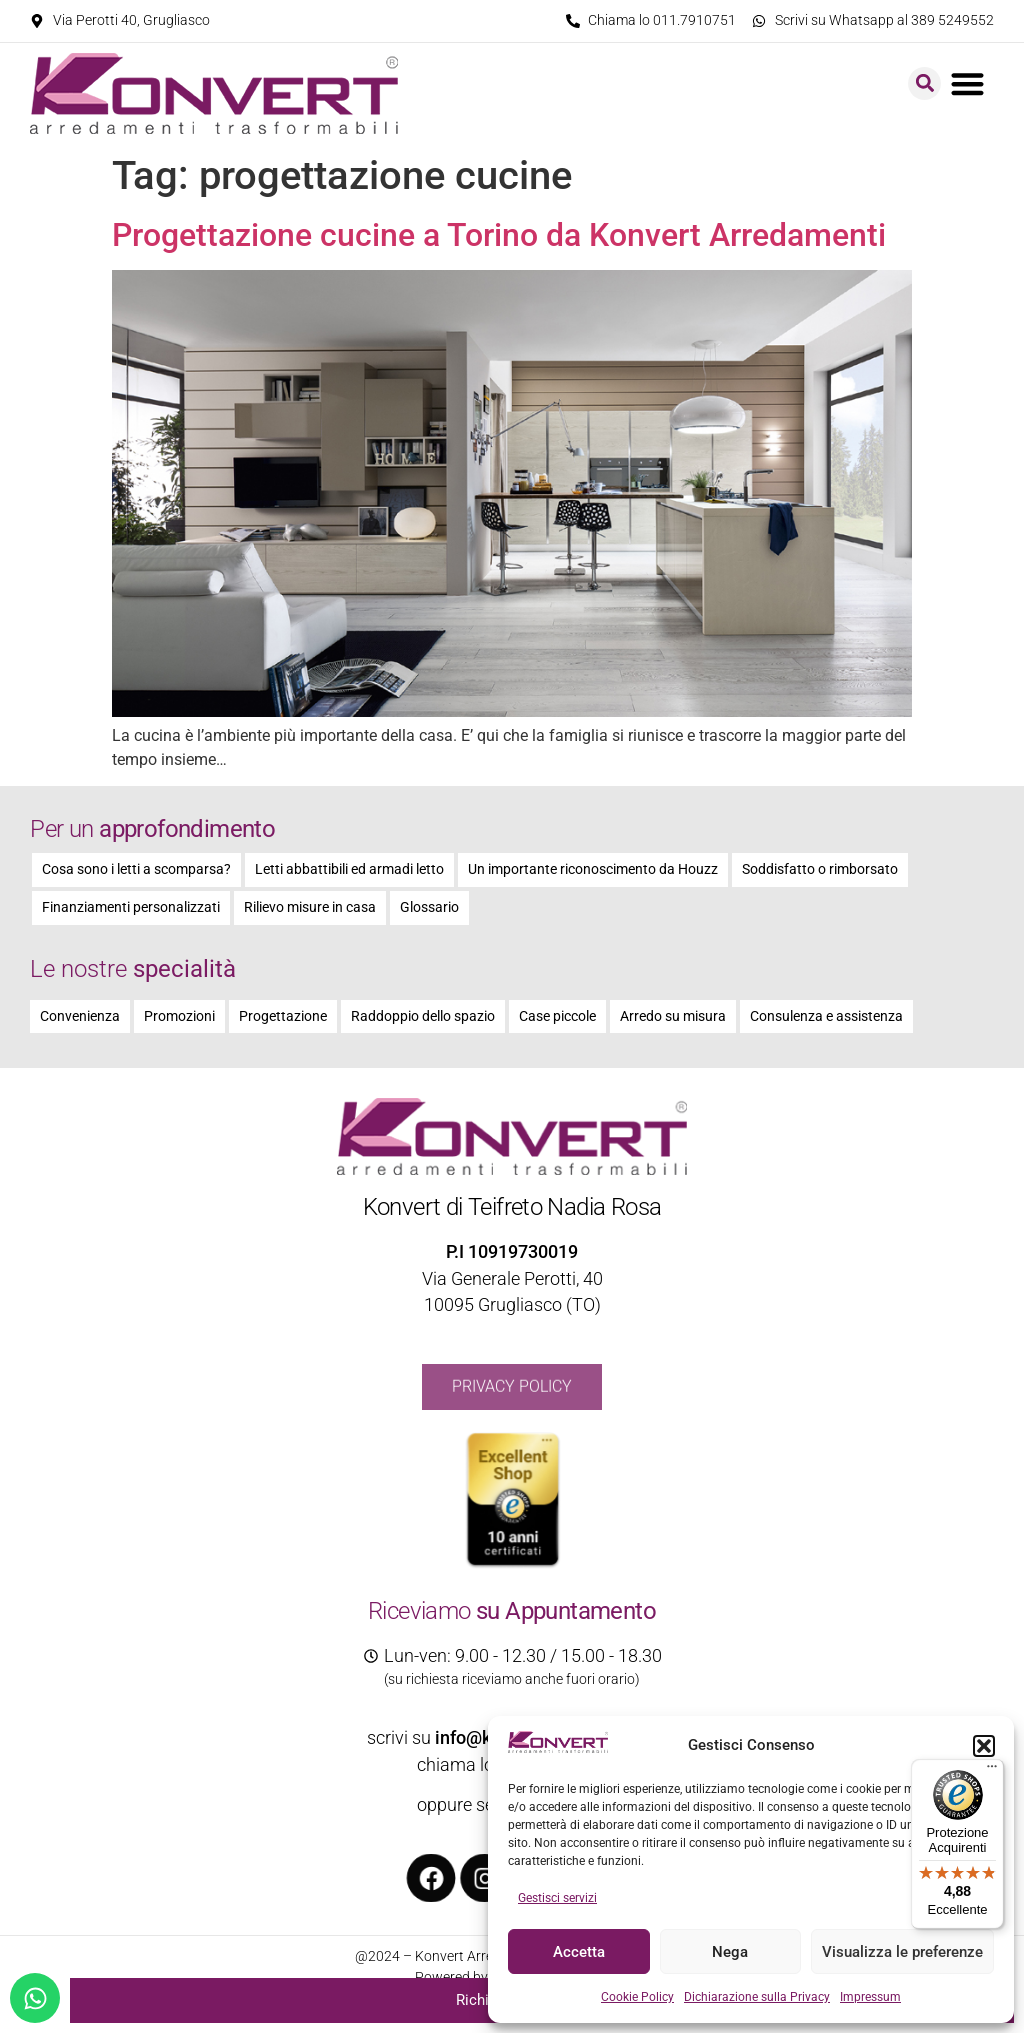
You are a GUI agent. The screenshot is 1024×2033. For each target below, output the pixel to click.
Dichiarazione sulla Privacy (757, 1997)
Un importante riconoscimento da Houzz (593, 869)
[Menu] (992, 1771)
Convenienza (80, 1016)
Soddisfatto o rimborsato (820, 869)
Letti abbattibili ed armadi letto (349, 869)
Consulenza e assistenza (826, 1016)
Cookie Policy (637, 1997)
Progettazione (283, 1016)
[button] (984, 1746)
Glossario (429, 907)
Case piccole (557, 1016)
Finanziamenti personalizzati (131, 907)
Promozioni (179, 1016)
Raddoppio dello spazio (423, 1016)
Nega (730, 1952)
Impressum (870, 1997)
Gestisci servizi (557, 1898)
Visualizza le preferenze (902, 1952)
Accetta (579, 1952)
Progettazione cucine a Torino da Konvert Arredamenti (499, 235)
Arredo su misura (673, 1016)
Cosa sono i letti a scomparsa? (136, 869)
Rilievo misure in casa (310, 907)
